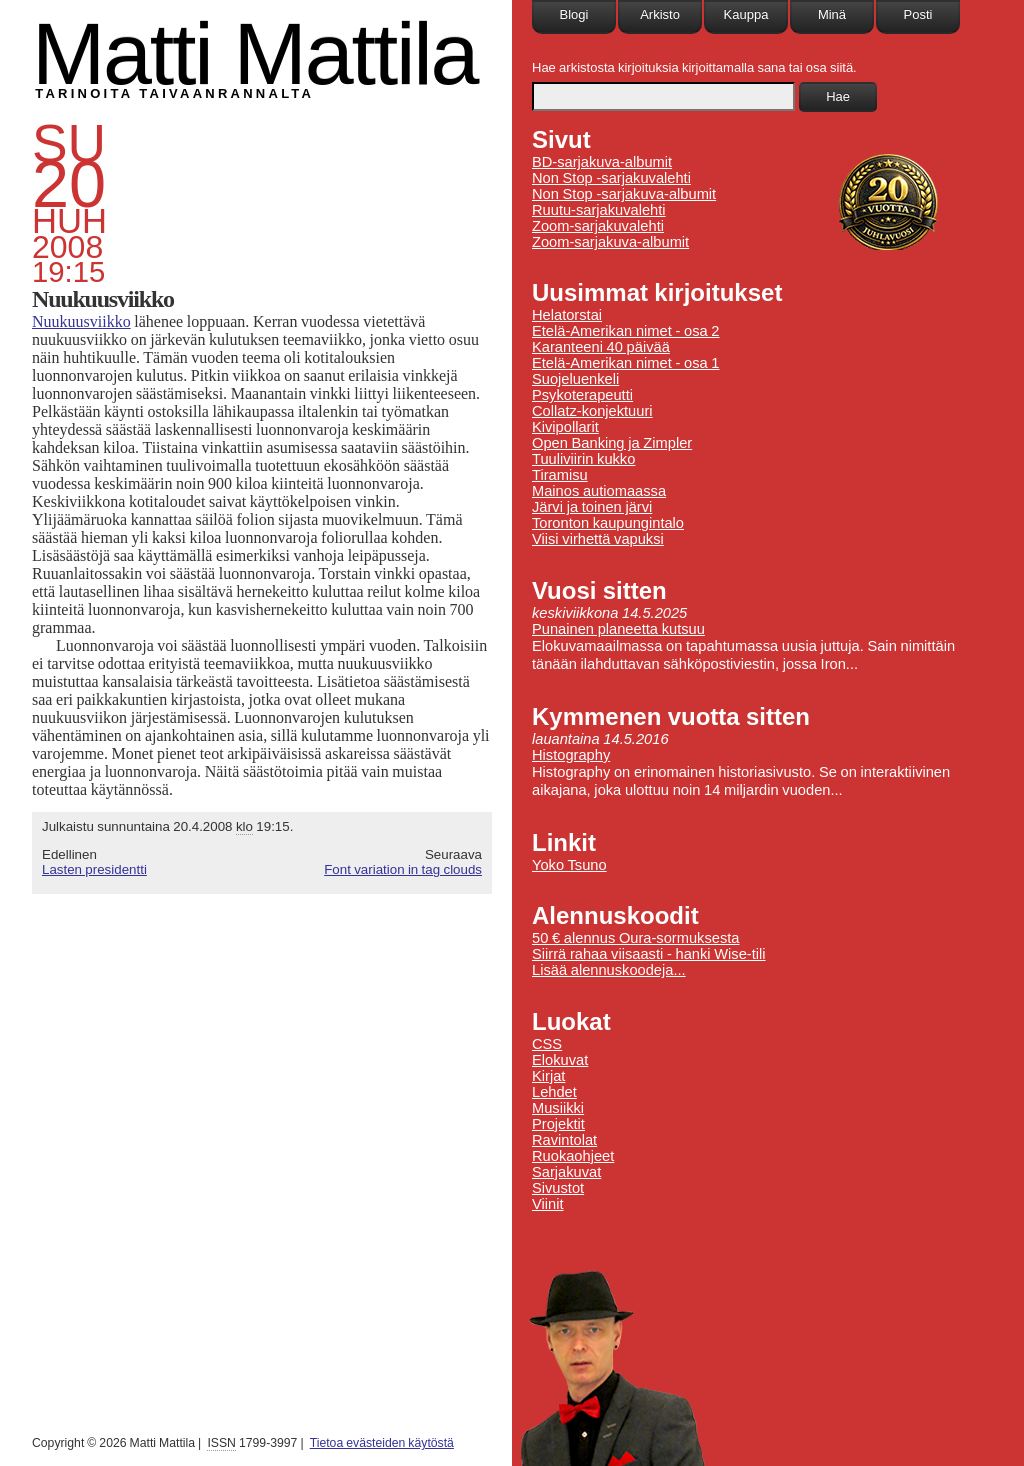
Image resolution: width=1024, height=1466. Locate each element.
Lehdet (554, 1092)
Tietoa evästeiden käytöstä (382, 1443)
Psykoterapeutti (582, 395)
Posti (918, 14)
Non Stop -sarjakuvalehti (611, 178)
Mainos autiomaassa (599, 491)
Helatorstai (567, 315)
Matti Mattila (254, 53)
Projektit (558, 1124)
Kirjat (548, 1076)
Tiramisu (560, 475)
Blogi (574, 14)
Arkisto (660, 14)
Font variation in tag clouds (403, 869)
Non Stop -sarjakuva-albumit (624, 194)
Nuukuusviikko (81, 321)
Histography (571, 755)
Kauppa (746, 14)
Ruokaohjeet (573, 1156)
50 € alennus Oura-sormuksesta (635, 938)
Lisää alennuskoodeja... (609, 970)
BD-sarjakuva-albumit (602, 162)
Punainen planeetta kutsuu (618, 629)
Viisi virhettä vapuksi (598, 539)
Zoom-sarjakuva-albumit (610, 242)
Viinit (548, 1204)
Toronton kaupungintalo (608, 523)
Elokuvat (560, 1060)
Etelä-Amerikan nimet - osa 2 (626, 331)
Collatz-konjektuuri (592, 411)
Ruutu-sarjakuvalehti (599, 210)
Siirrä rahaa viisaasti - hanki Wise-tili (649, 954)
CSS (547, 1044)
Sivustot (558, 1188)
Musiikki (558, 1108)
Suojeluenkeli (575, 379)
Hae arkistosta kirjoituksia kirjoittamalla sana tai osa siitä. (694, 67)
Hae (838, 96)
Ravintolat (564, 1140)
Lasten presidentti (94, 869)
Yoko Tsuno (569, 865)
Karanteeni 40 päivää (601, 347)
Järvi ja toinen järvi (592, 507)
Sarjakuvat (566, 1172)
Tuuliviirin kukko (583, 459)
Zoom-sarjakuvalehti (598, 226)
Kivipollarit (565, 427)
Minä (832, 14)
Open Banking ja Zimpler (612, 443)
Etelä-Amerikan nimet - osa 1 (626, 363)
